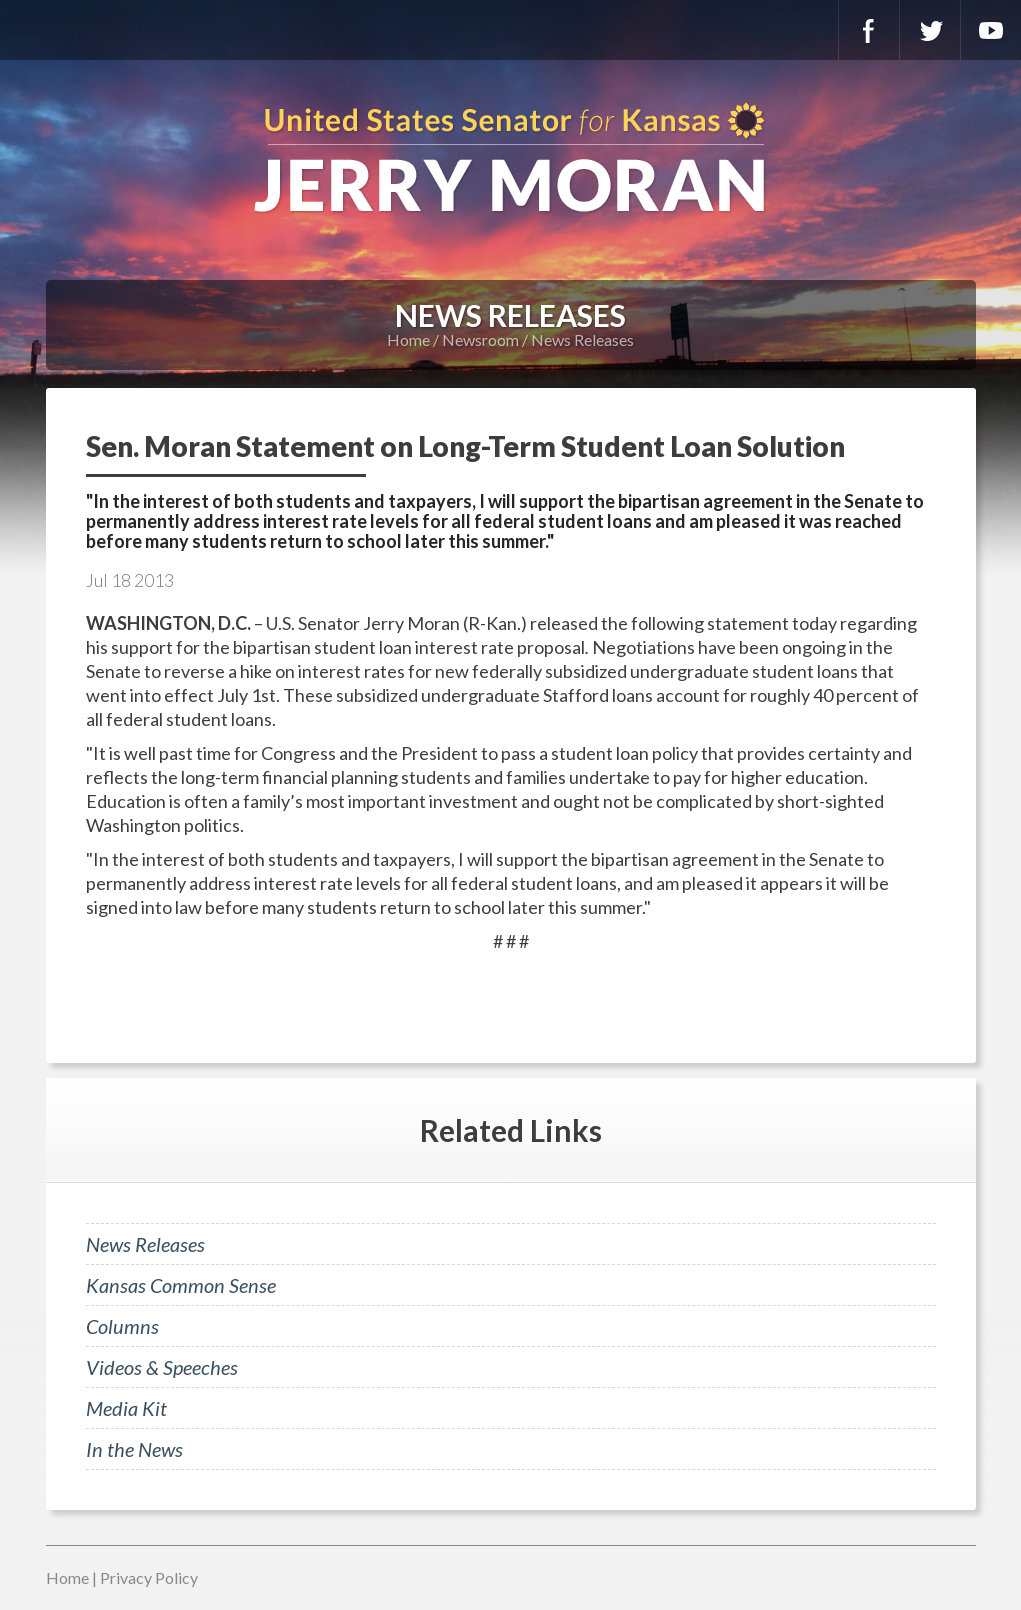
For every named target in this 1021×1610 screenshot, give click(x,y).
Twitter (930, 30)
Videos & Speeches (162, 1367)
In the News (134, 1449)
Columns (122, 1326)
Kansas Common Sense (181, 1285)
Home (408, 339)
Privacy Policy (149, 1577)
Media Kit (126, 1408)
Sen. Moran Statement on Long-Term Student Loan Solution (465, 446)
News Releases (582, 339)
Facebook (869, 30)
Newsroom (480, 339)
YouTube (991, 30)
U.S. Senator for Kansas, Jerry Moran (510, 160)
